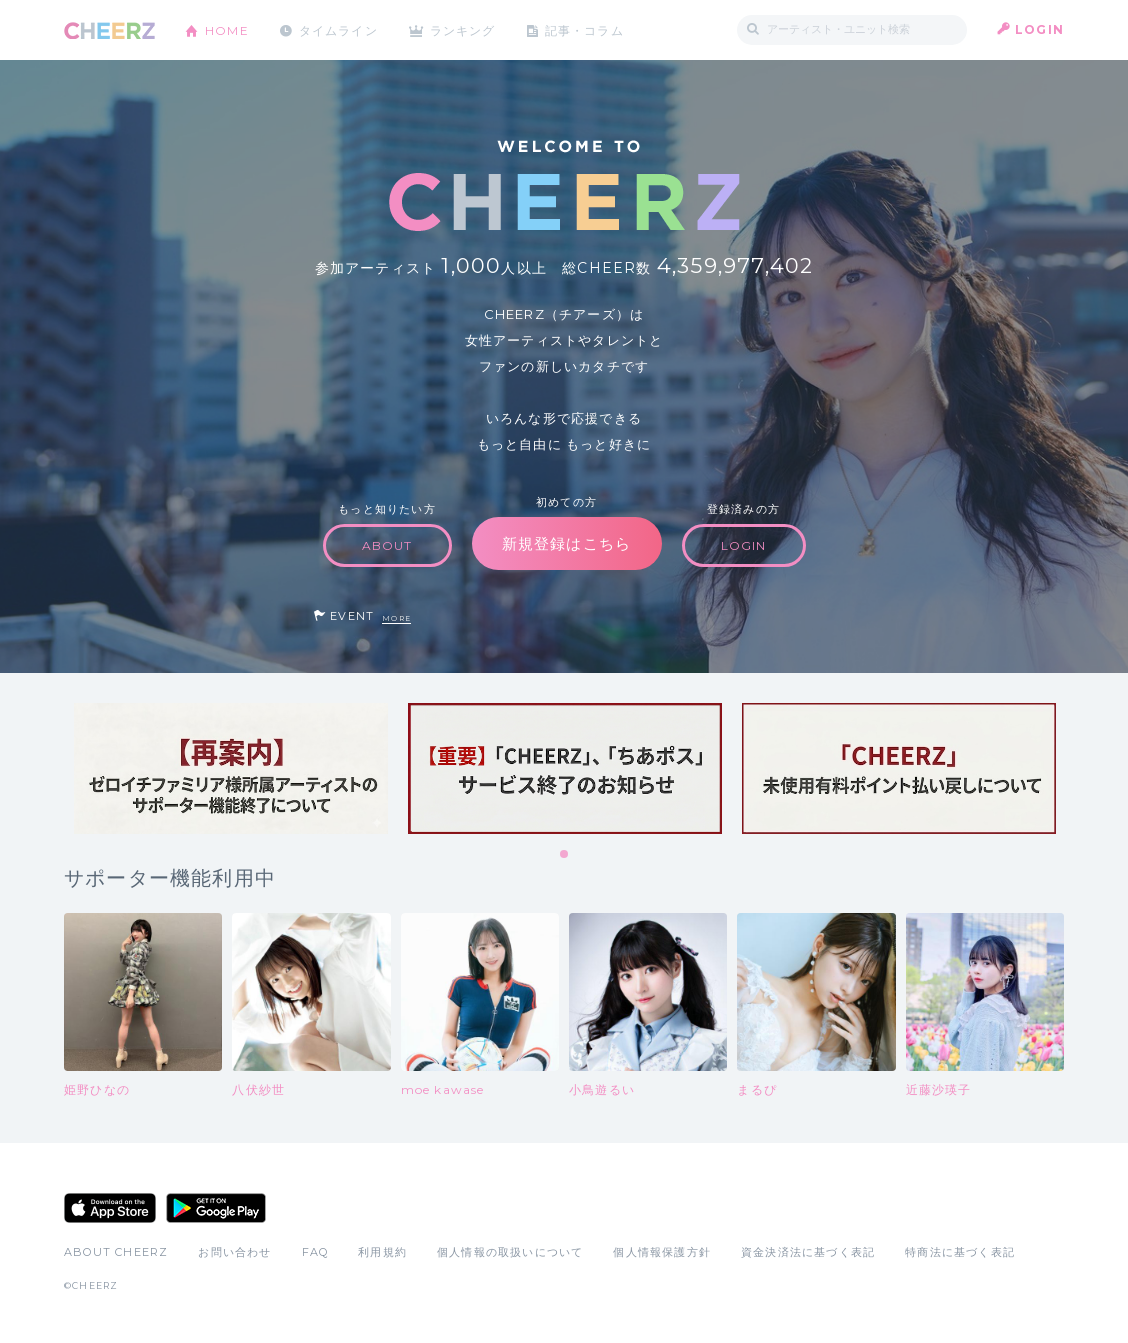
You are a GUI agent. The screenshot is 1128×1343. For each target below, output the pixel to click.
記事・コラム (586, 29)
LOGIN (1039, 29)
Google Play (216, 1208)
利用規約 (382, 1252)
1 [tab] (565, 855)
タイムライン (338, 29)
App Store (110, 1208)
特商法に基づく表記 (960, 1252)
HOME (227, 29)
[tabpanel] (231, 768)
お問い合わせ (234, 1252)
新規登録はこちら (567, 543)
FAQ (315, 1252)
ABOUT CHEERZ (116, 1252)
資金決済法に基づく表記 (808, 1252)
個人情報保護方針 (662, 1252)
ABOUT (387, 545)
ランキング (465, 29)
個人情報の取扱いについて (510, 1252)
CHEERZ (109, 30)
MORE (396, 618)
